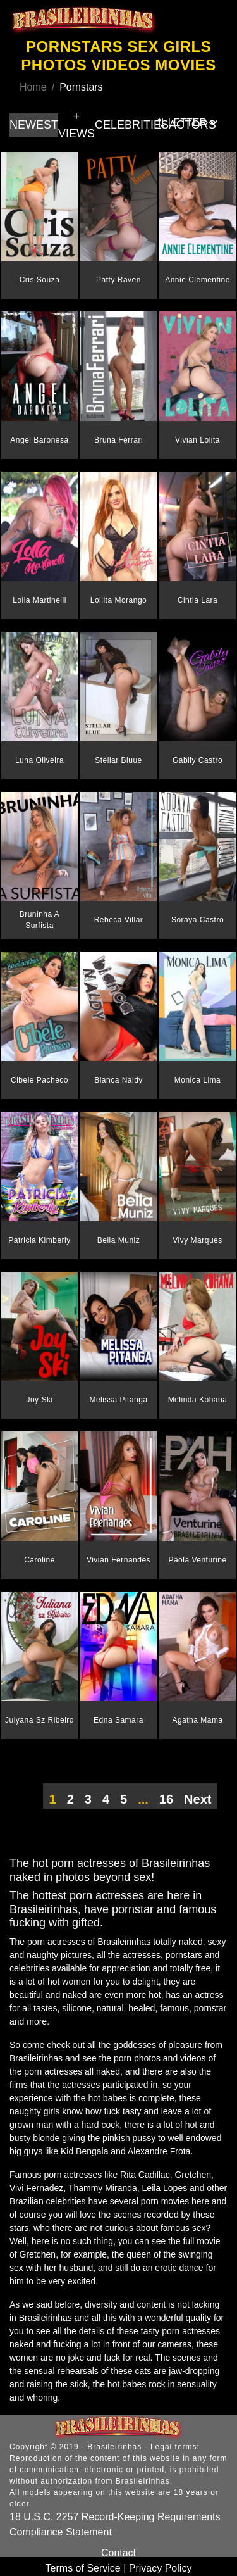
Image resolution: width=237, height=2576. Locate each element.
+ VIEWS (76, 125)
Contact (118, 2553)
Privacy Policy (160, 2568)
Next (197, 1799)
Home (33, 87)
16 (166, 1799)
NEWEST (33, 124)
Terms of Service (83, 2568)
